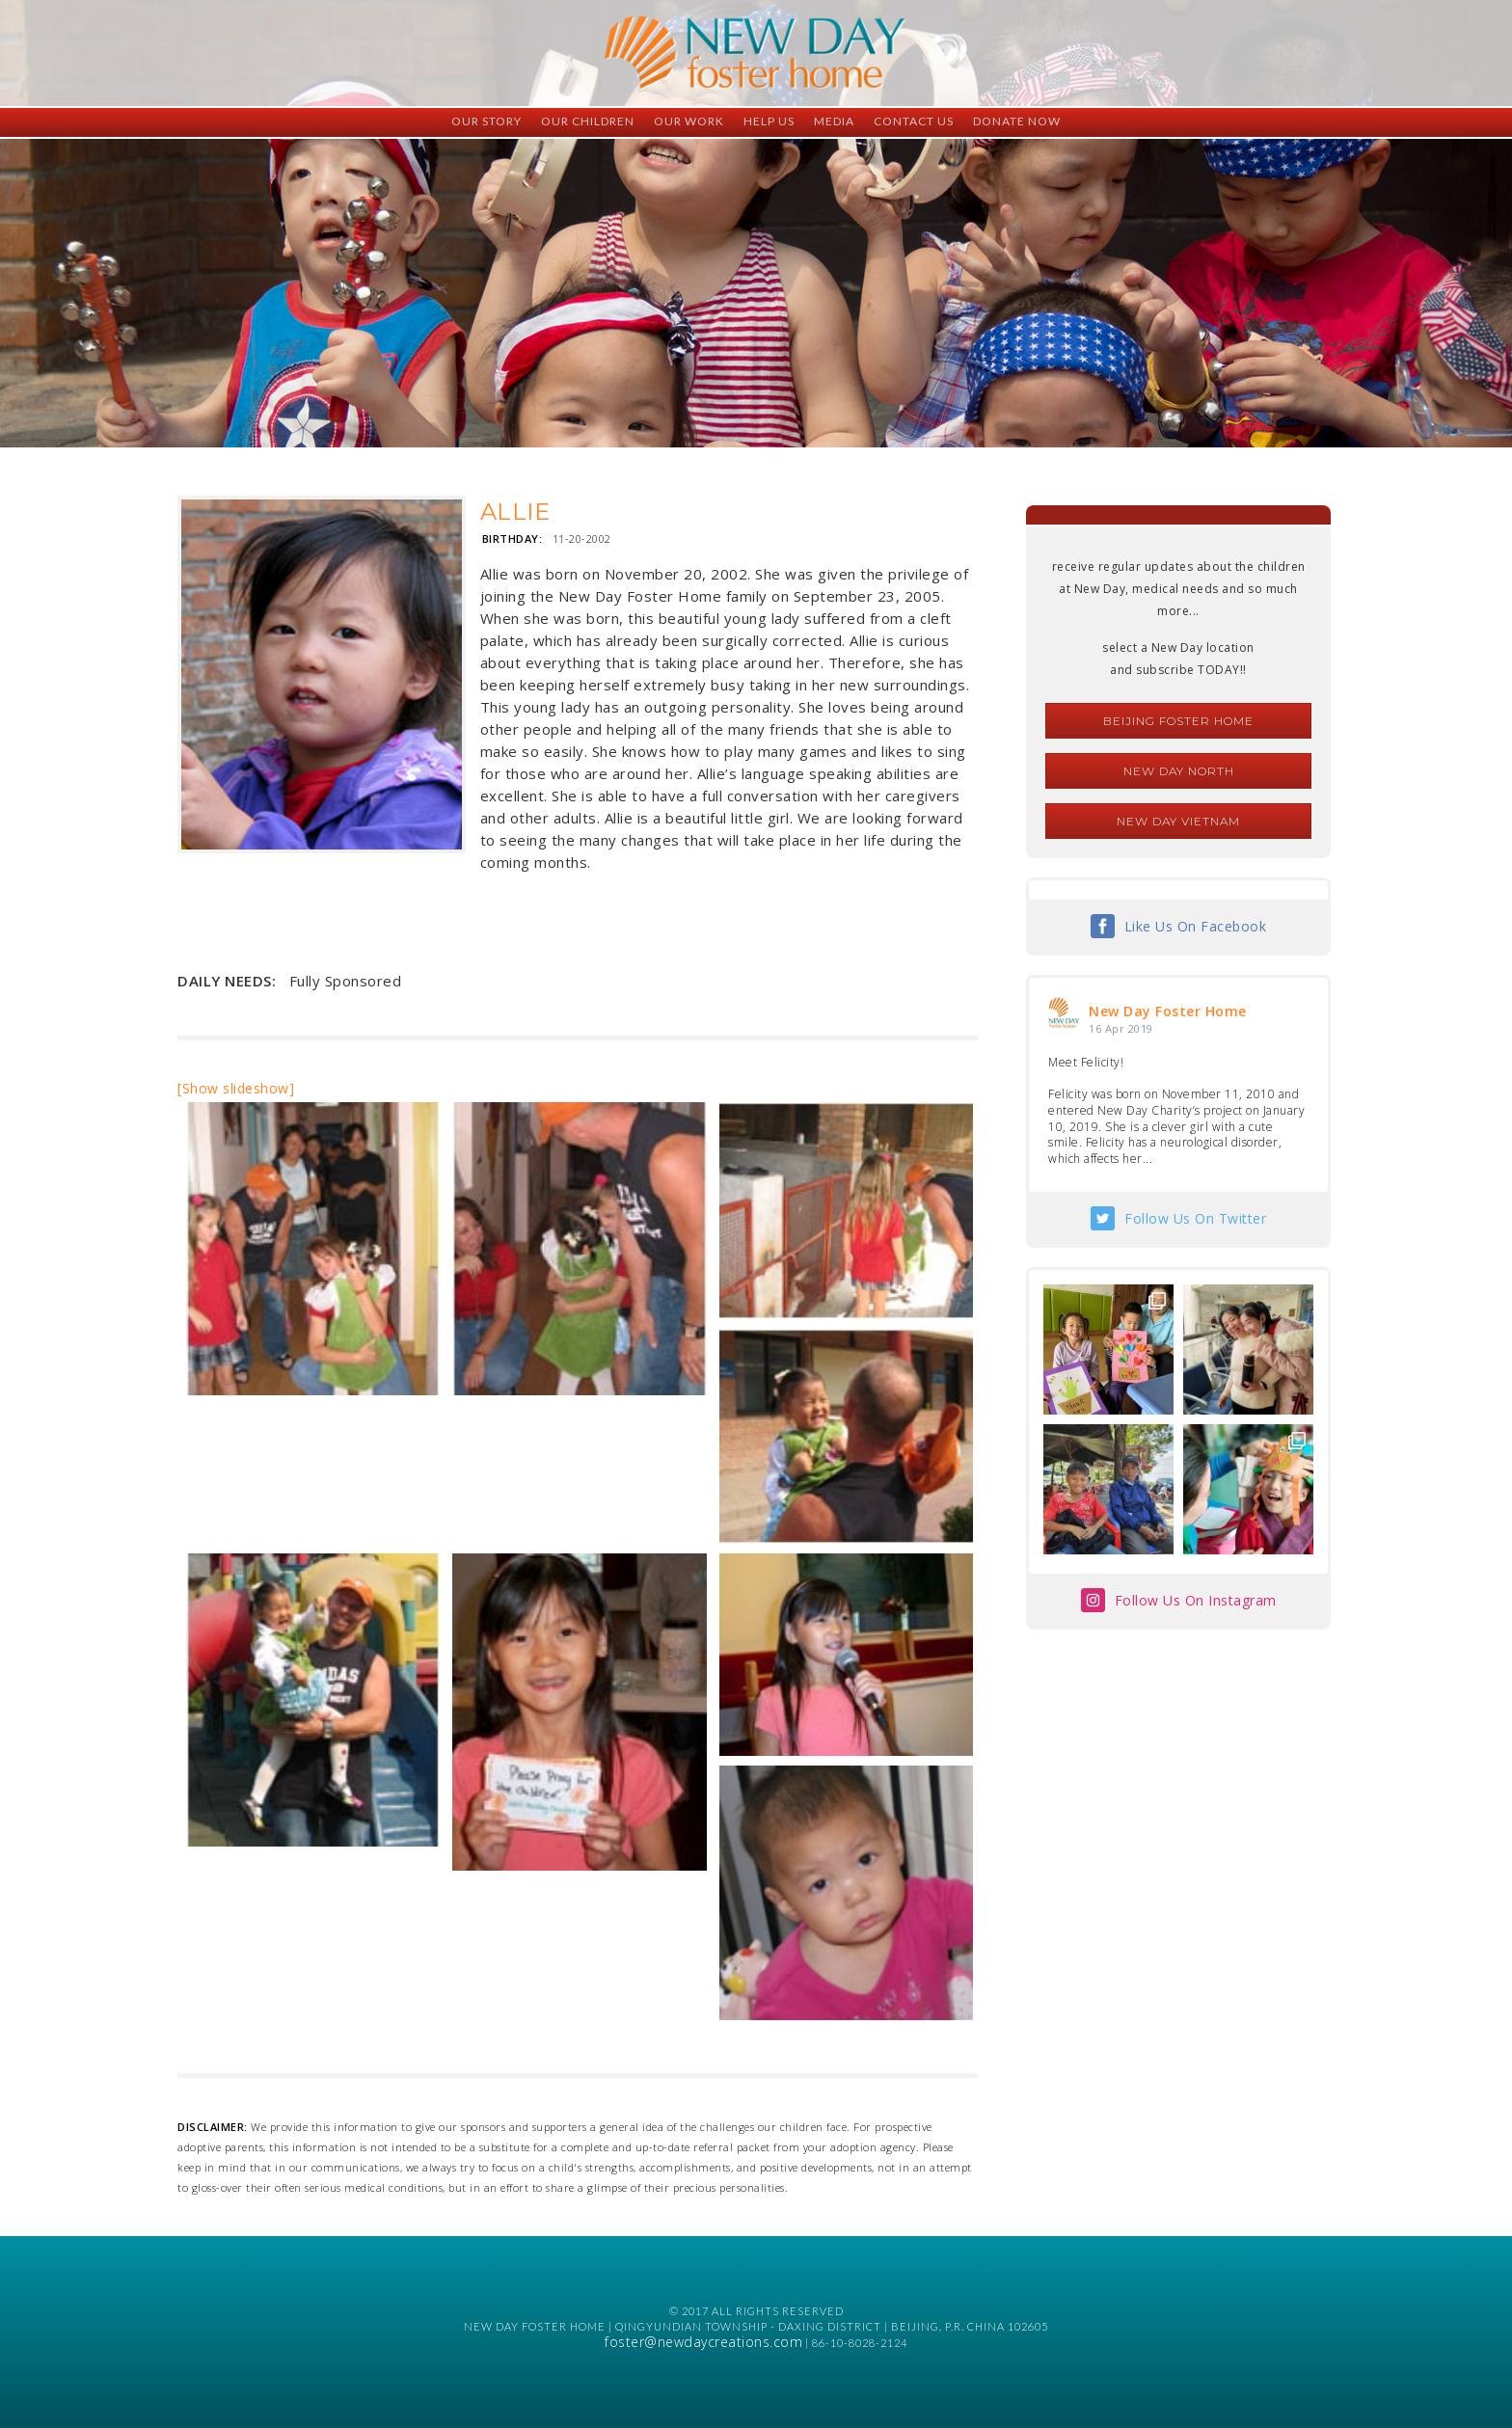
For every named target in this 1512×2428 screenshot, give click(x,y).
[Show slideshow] (235, 1088)
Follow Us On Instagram (1196, 1600)
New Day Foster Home (1168, 1011)
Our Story (486, 121)
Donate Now (1017, 121)
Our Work (689, 121)
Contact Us (914, 121)
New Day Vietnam (1178, 821)
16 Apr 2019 (1121, 1028)
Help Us (769, 121)
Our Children (587, 121)
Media (834, 121)
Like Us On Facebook (1195, 926)
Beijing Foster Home (1178, 721)
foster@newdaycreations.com (703, 2342)
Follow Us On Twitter (1195, 1218)
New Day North (1178, 771)
